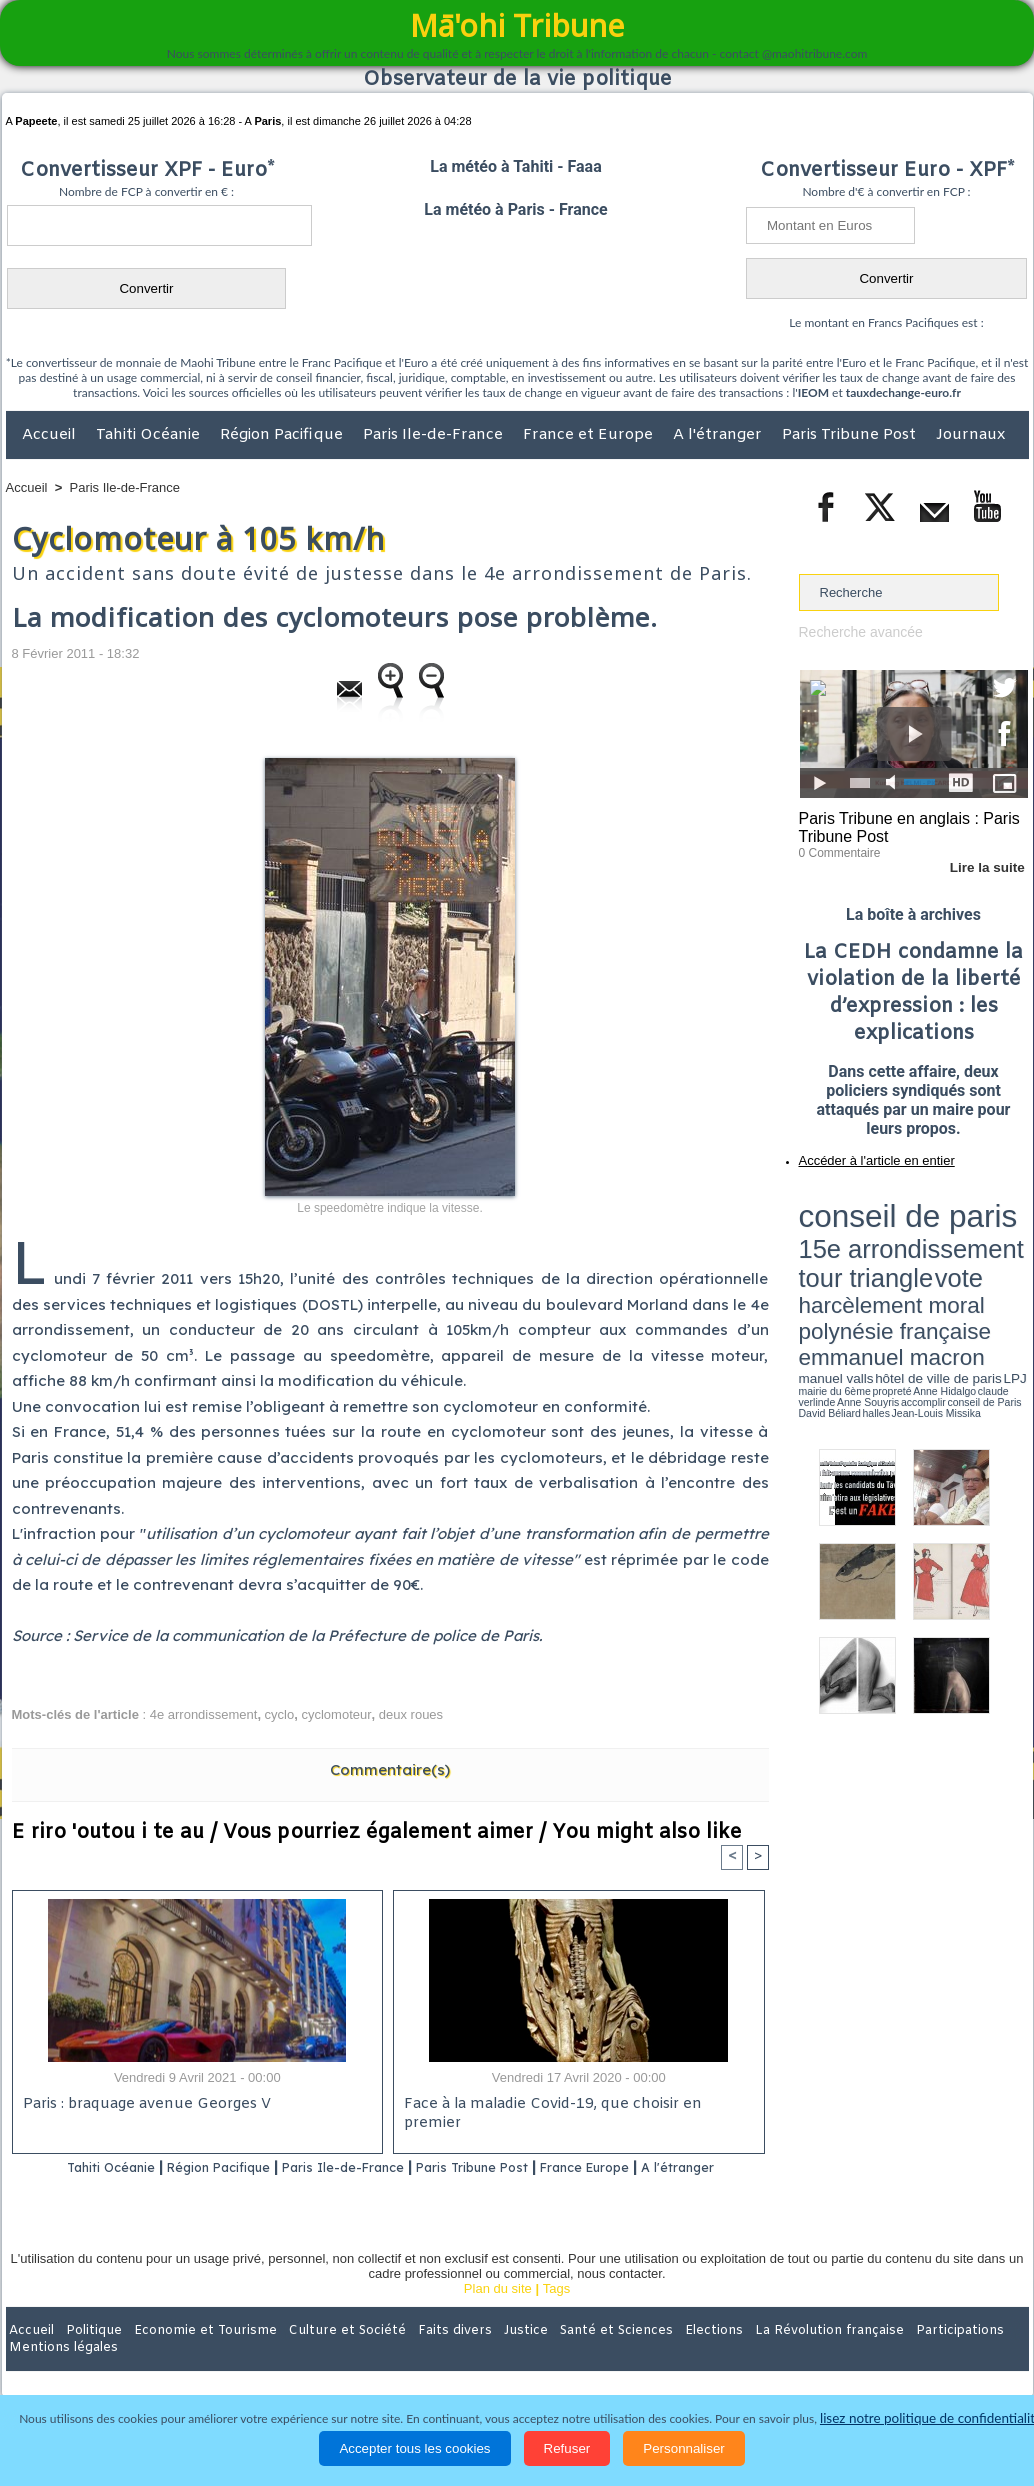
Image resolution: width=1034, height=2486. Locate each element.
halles (888, 1270)
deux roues (411, 1714)
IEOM (813, 392)
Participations (874, 2356)
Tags (556, 2314)
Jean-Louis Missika (922, 1270)
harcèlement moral (852, 1235)
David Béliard (861, 1270)
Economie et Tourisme (189, 2356)
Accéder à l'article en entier (865, 1155)
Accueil (51, 435)
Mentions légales (973, 2356)
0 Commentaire (836, 849)
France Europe (658, 2168)
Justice (478, 2356)
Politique (87, 2356)
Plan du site (498, 2314)
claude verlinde (938, 1263)
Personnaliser (684, 2448)
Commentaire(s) (390, 1769)
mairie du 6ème (833, 1263)
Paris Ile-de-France (435, 435)
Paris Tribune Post (851, 435)
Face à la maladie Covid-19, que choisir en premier (575, 2106)
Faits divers (416, 2356)
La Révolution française (755, 2356)
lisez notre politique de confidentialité (931, 2418)
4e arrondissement (204, 1714)
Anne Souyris (978, 1263)
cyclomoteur (336, 1714)
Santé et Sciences (560, 2356)
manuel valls (928, 1252)
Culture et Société (319, 2356)
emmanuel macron (852, 1250)
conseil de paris (861, 1201)
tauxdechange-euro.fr (903, 392)
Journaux (970, 435)
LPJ (805, 1262)
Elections (649, 2356)
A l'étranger (719, 435)
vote (993, 1220)
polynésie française (962, 1235)
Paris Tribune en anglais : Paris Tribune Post (903, 826)
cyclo (280, 1714)
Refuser (567, 2448)
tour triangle (939, 1220)
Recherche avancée (857, 631)
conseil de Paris (820, 1270)
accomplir (1010, 1263)
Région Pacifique (283, 435)
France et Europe (590, 435)
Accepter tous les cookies (414, 2448)
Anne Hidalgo (898, 1263)
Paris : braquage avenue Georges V (143, 2106)
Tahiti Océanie (150, 435)
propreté (867, 1263)
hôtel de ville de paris (987, 1252)
